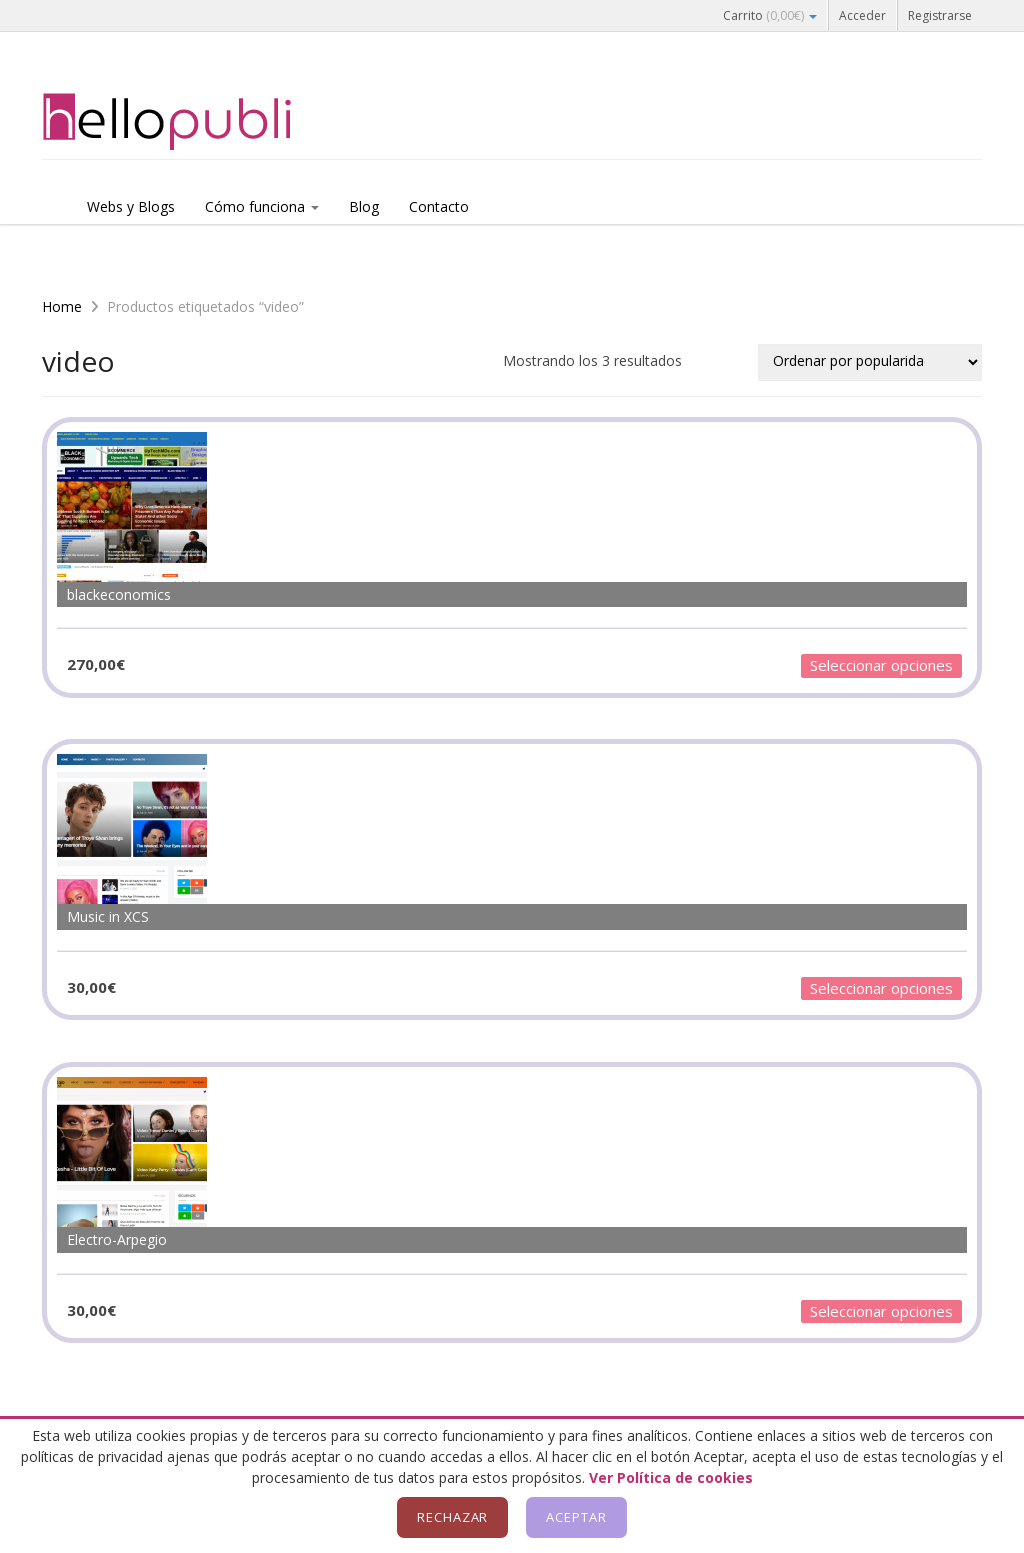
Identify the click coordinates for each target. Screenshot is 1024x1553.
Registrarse (940, 15)
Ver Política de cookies (671, 1477)
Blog (364, 206)
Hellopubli (192, 122)
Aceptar (576, 1517)
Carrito (770, 15)
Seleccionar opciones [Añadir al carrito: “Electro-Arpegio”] (881, 1311)
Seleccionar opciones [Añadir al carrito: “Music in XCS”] (881, 988)
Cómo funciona (262, 206)
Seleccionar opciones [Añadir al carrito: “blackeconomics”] (881, 665)
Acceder (862, 15)
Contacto (439, 206)
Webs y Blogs (131, 206)
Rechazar (453, 1517)
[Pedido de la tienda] (870, 362)
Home (62, 306)
